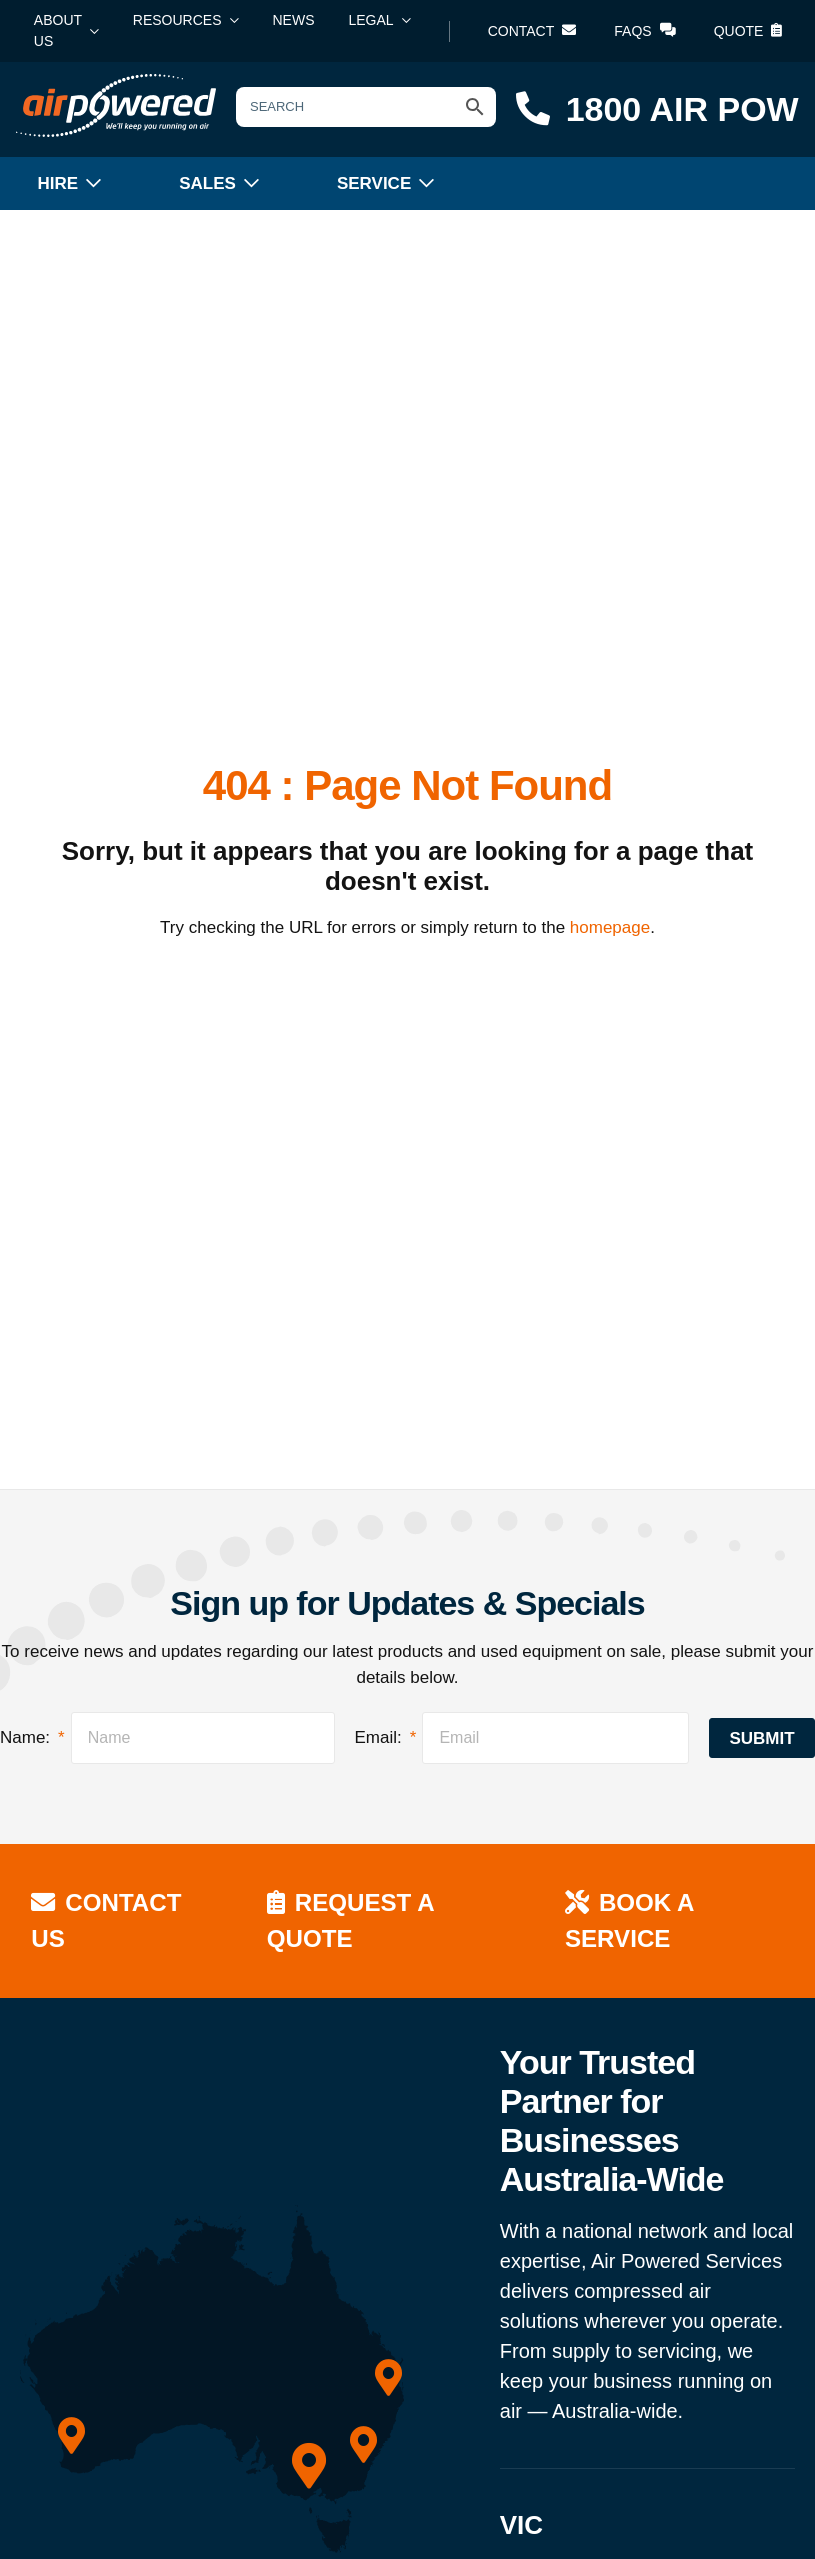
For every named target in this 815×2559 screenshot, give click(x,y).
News (294, 20)
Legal (371, 20)
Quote (748, 31)
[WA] (71, 2436)
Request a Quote (352, 1919)
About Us (58, 30)
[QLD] (388, 2377)
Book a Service (630, 1919)
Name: (32, 1737)
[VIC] (309, 2466)
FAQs (644, 31)
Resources (177, 20)
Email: (386, 1737)
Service (374, 183)
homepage (610, 927)
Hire (58, 183)
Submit (761, 1738)
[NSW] (363, 2444)
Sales (207, 183)
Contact (532, 31)
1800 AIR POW (657, 109)
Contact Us (108, 1919)
